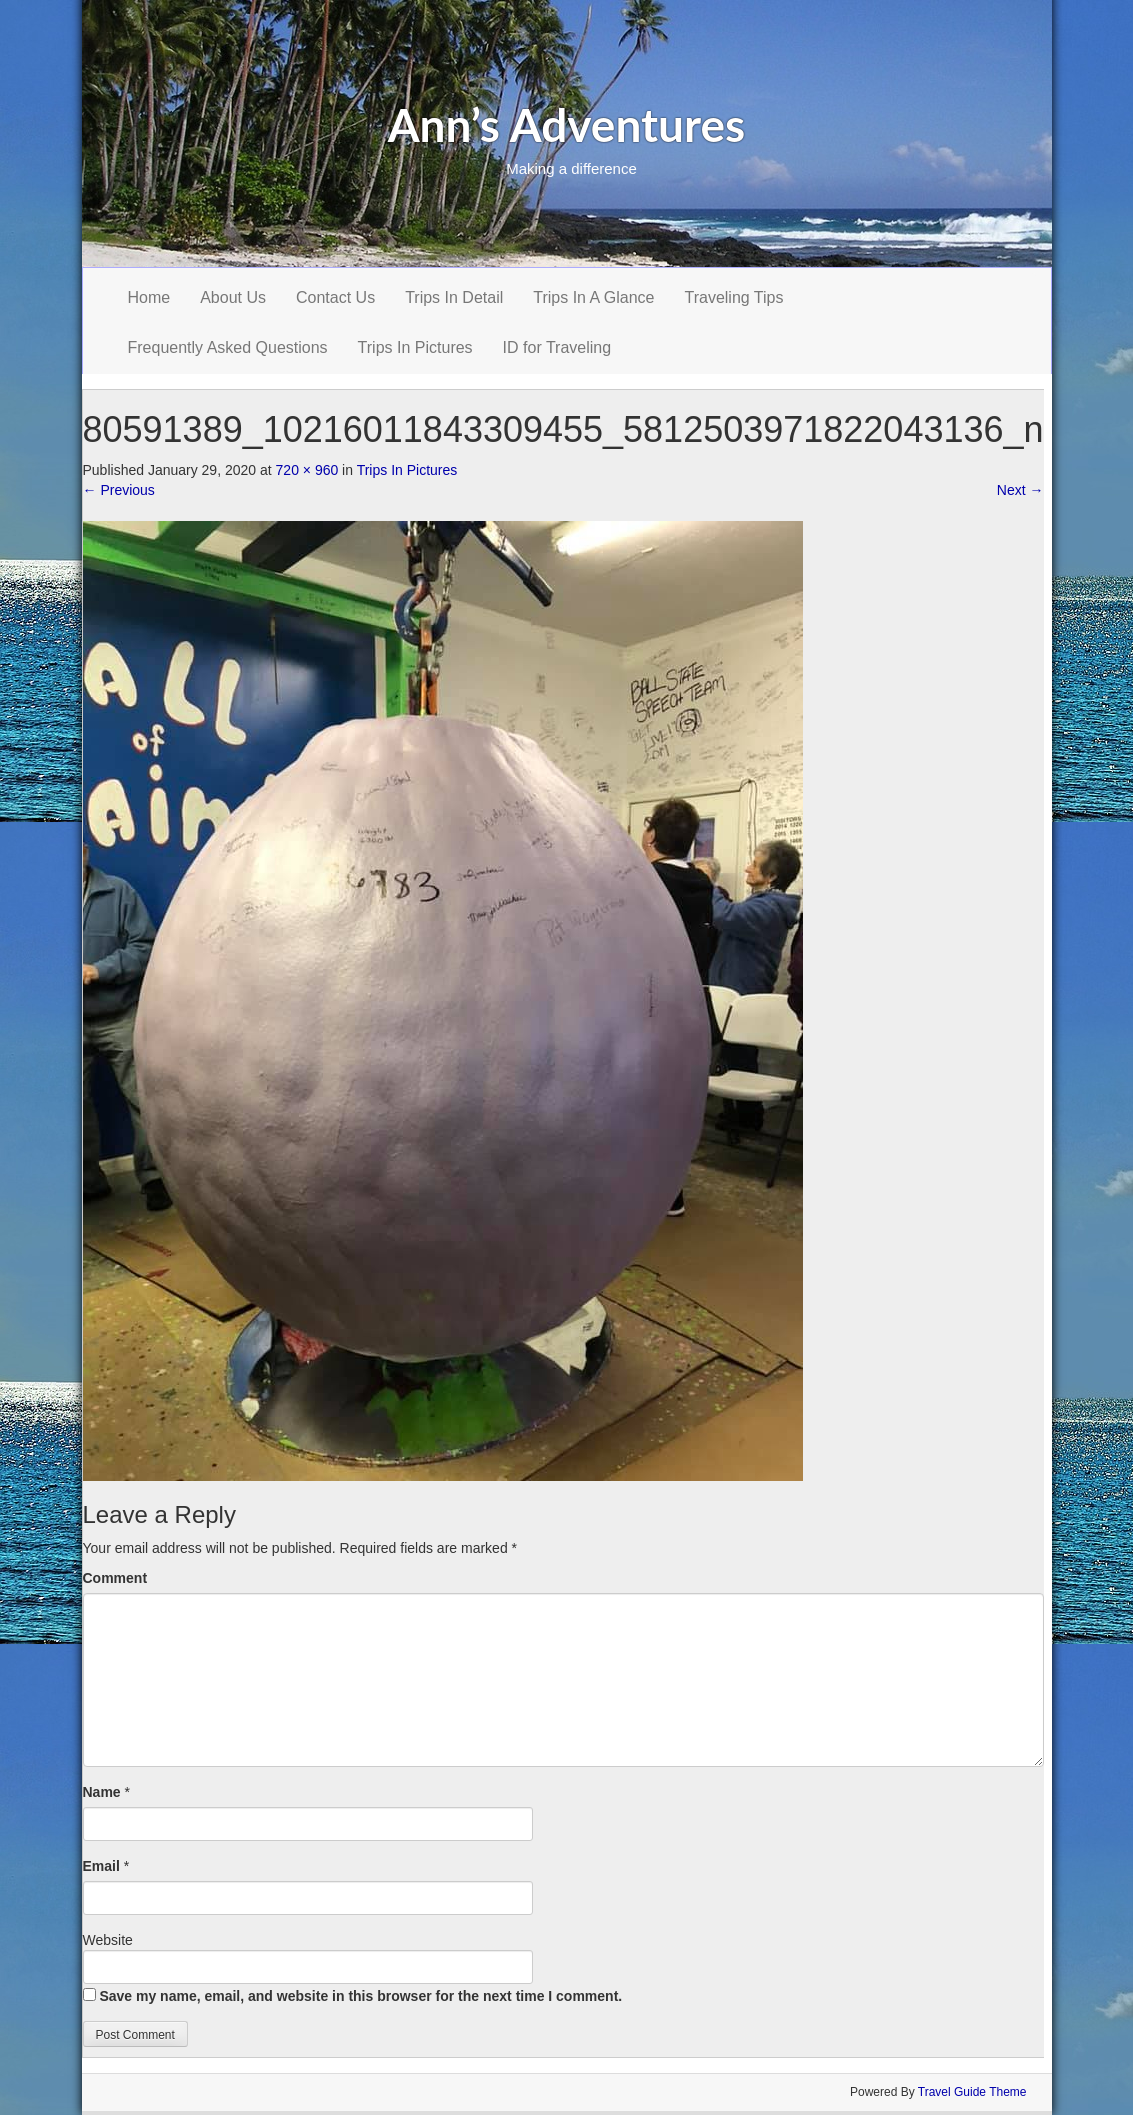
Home (149, 297)
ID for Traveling (557, 347)
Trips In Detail (454, 297)
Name (102, 1792)
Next (1020, 490)
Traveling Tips (734, 297)
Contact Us (335, 297)
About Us (233, 297)
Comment (115, 1578)
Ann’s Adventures (567, 124)
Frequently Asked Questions (228, 347)
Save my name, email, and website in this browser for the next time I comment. (360, 1996)
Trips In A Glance (593, 297)
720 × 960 (307, 470)
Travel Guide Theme (972, 2092)
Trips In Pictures (415, 347)
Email (101, 1866)
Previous (119, 490)
